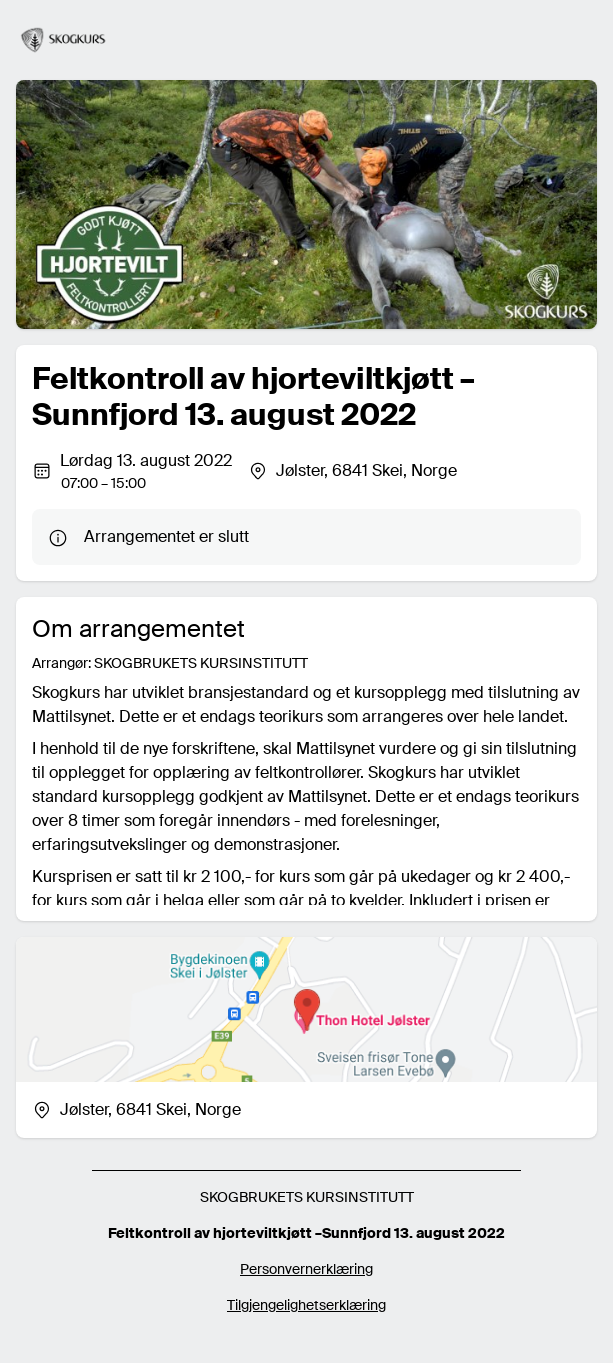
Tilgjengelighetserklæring (306, 1305)
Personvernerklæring (306, 1269)
